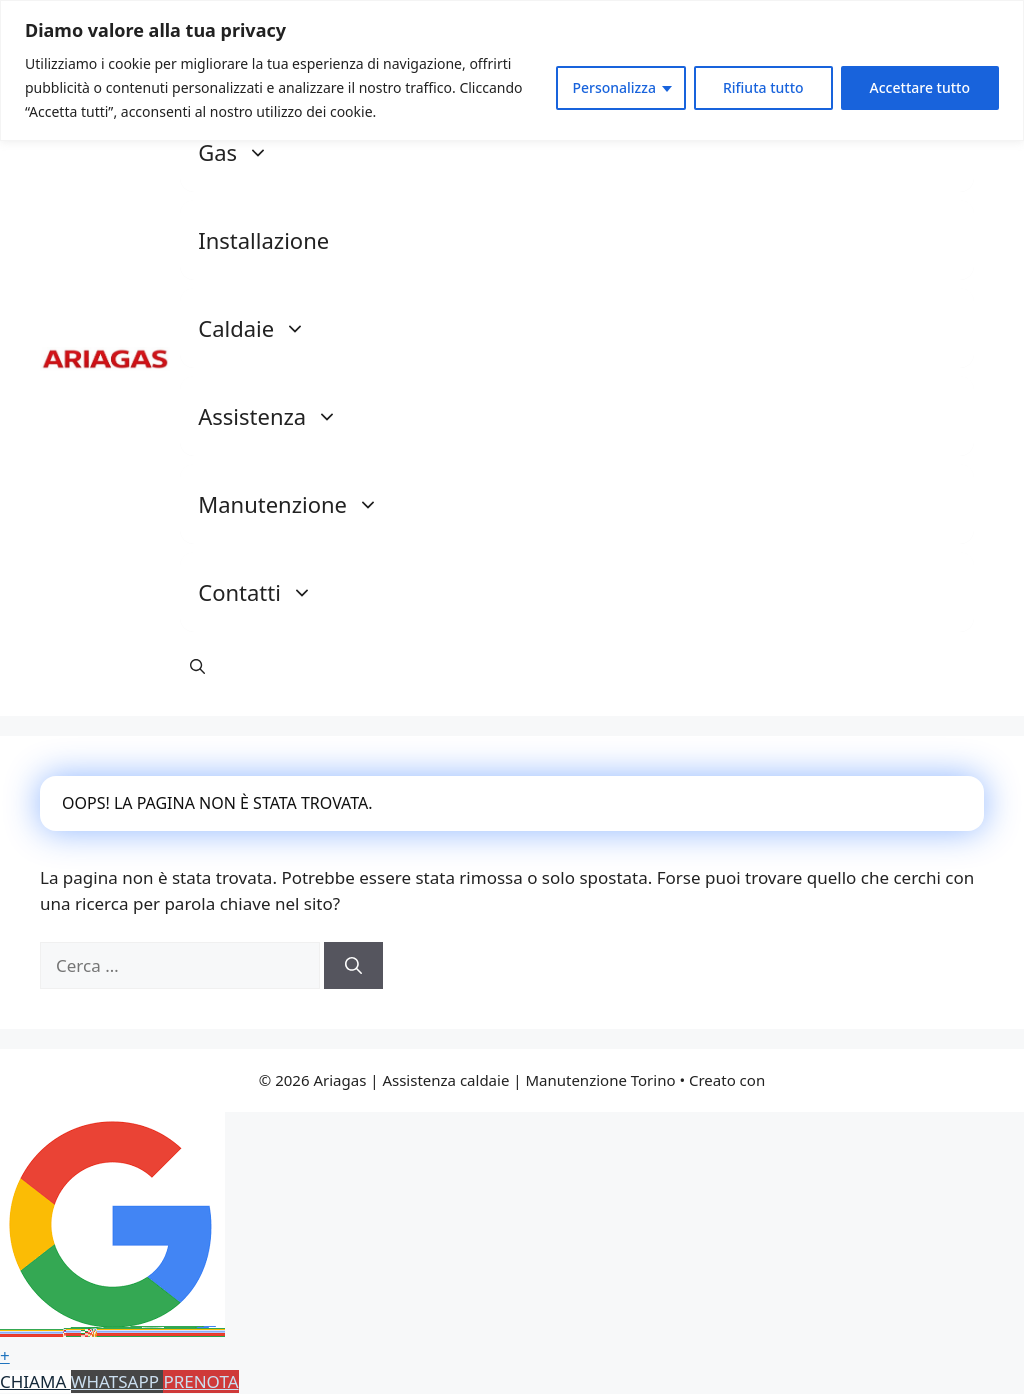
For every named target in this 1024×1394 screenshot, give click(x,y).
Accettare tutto (920, 87)
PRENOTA (200, 1381)
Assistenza (278, 416)
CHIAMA (35, 1381)
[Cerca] (353, 966)
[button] (197, 666)
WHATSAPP (117, 1381)
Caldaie (262, 328)
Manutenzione (298, 504)
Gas (243, 152)
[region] (512, 70)
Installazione (263, 240)
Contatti (265, 592)
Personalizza (614, 87)
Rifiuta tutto (763, 87)
